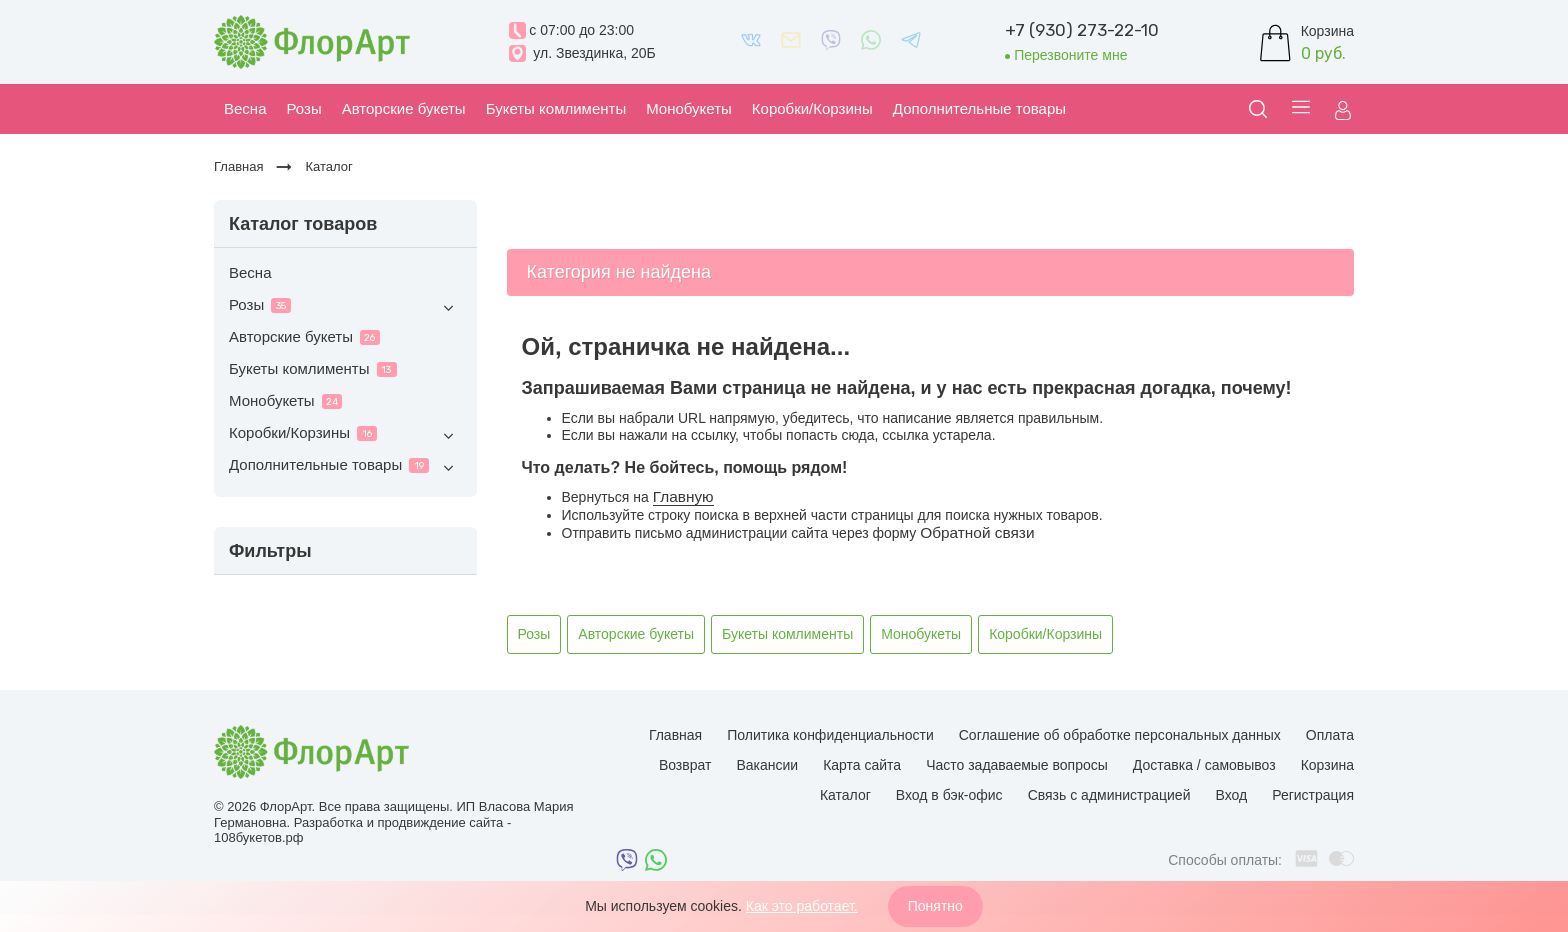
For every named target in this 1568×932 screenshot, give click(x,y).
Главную (683, 496)
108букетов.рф (258, 837)
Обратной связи (977, 532)
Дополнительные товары (345, 467)
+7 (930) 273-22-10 (1082, 30)
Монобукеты (285, 400)
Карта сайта (862, 765)
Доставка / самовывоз (1204, 765)
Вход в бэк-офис (949, 795)
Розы (345, 307)
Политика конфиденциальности (830, 735)
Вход (1231, 795)
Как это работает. (802, 906)
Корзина (1327, 765)
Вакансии (767, 765)
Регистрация (1313, 795)
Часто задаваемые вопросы (1017, 765)
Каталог (845, 795)
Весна (250, 272)
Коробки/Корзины (345, 435)
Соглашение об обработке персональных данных (1120, 735)
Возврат (685, 765)
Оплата (1330, 735)
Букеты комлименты (313, 368)
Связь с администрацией (1109, 795)
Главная (675, 735)
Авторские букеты (304, 336)
